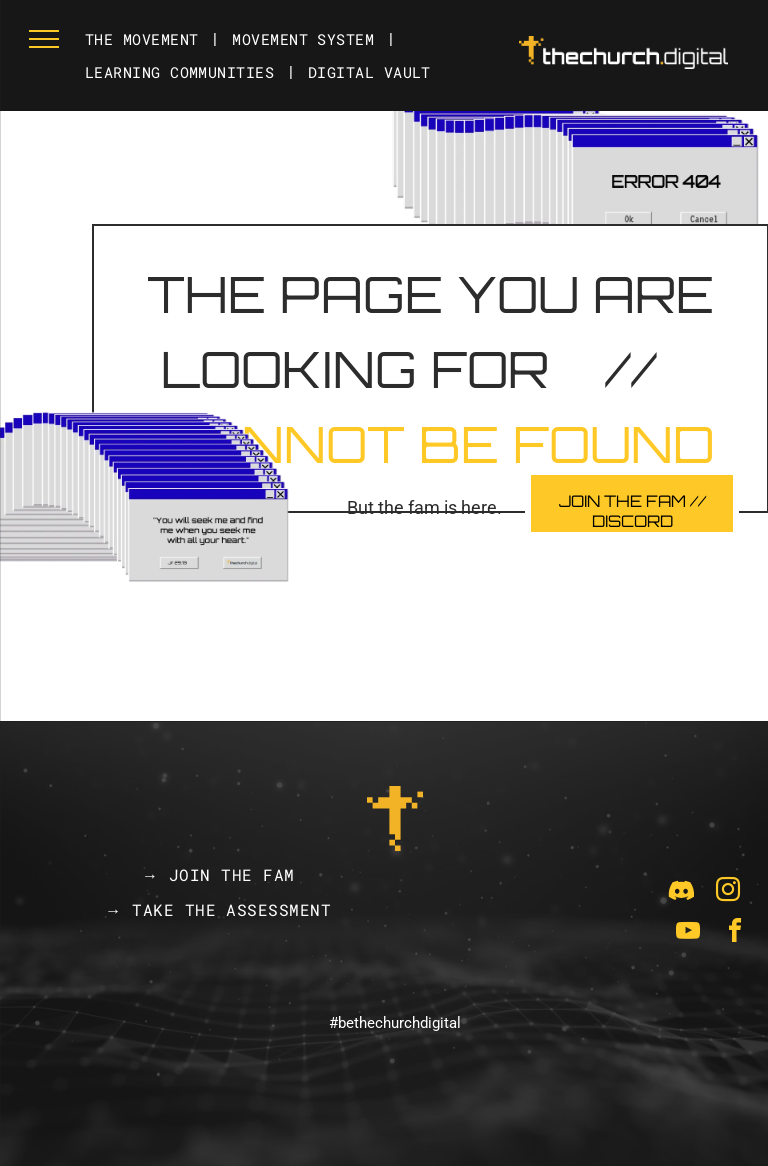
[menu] (44, 39)
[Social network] (681, 892)
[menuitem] (143, 39)
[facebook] (735, 933)
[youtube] (688, 933)
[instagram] (728, 892)
